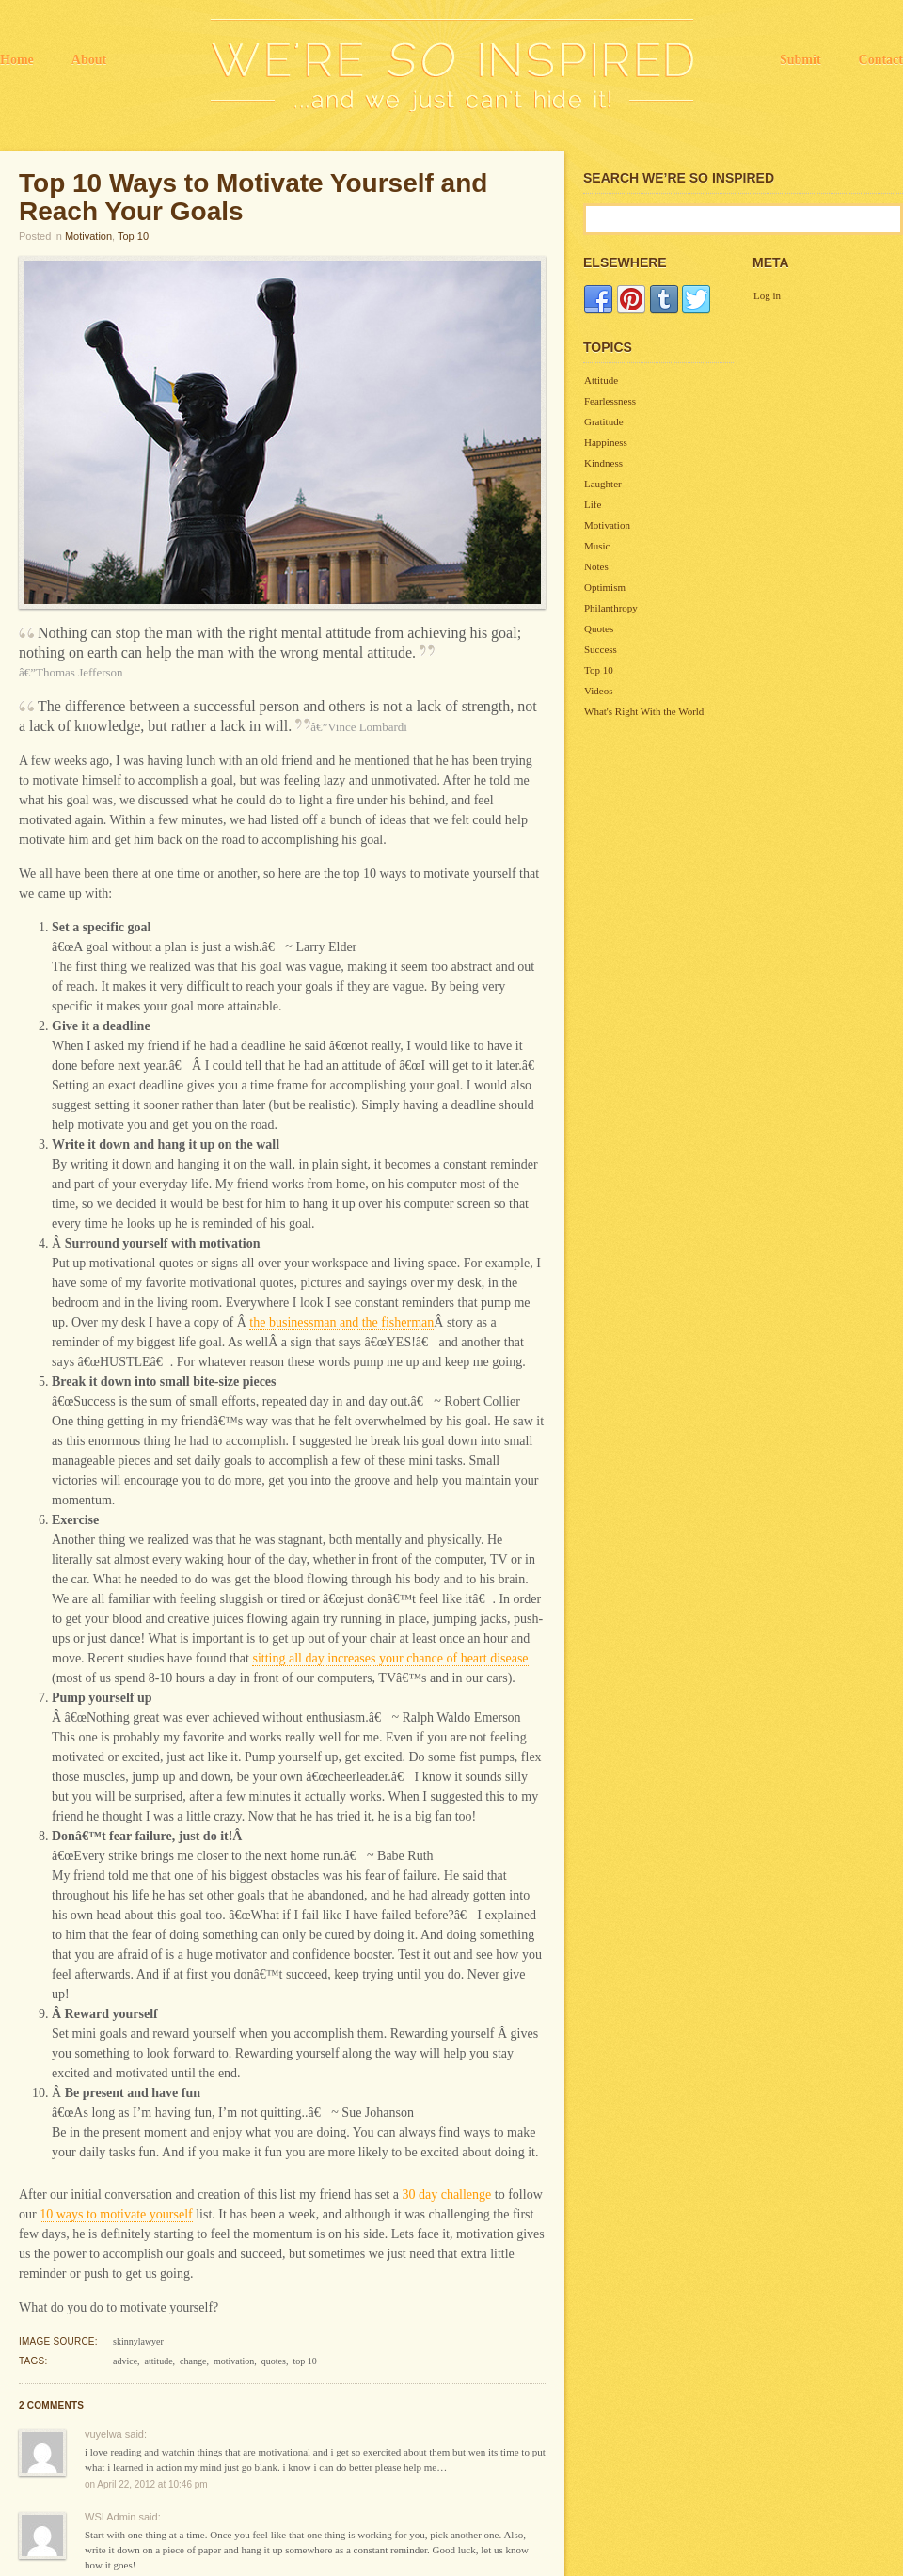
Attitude (601, 380)
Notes (596, 566)
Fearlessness (610, 400)
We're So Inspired (452, 66)
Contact (881, 60)
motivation (234, 2361)
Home (17, 60)
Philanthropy (611, 607)
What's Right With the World (644, 711)
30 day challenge (446, 2194)
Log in (767, 295)
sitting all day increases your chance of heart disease (390, 1658)
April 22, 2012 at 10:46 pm (152, 2484)
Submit (800, 60)
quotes (273, 2361)
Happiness (605, 442)
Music (597, 545)
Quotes (598, 628)
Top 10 (133, 236)
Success (600, 649)
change (193, 2361)
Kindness (603, 463)
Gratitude (604, 421)
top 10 (304, 2361)
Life (592, 504)
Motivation (88, 236)
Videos (598, 690)
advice (125, 2361)
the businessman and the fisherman (341, 1322)
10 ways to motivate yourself (116, 2214)
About (88, 60)
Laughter (603, 483)
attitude (159, 2361)
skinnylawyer (138, 2341)
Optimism (605, 587)
